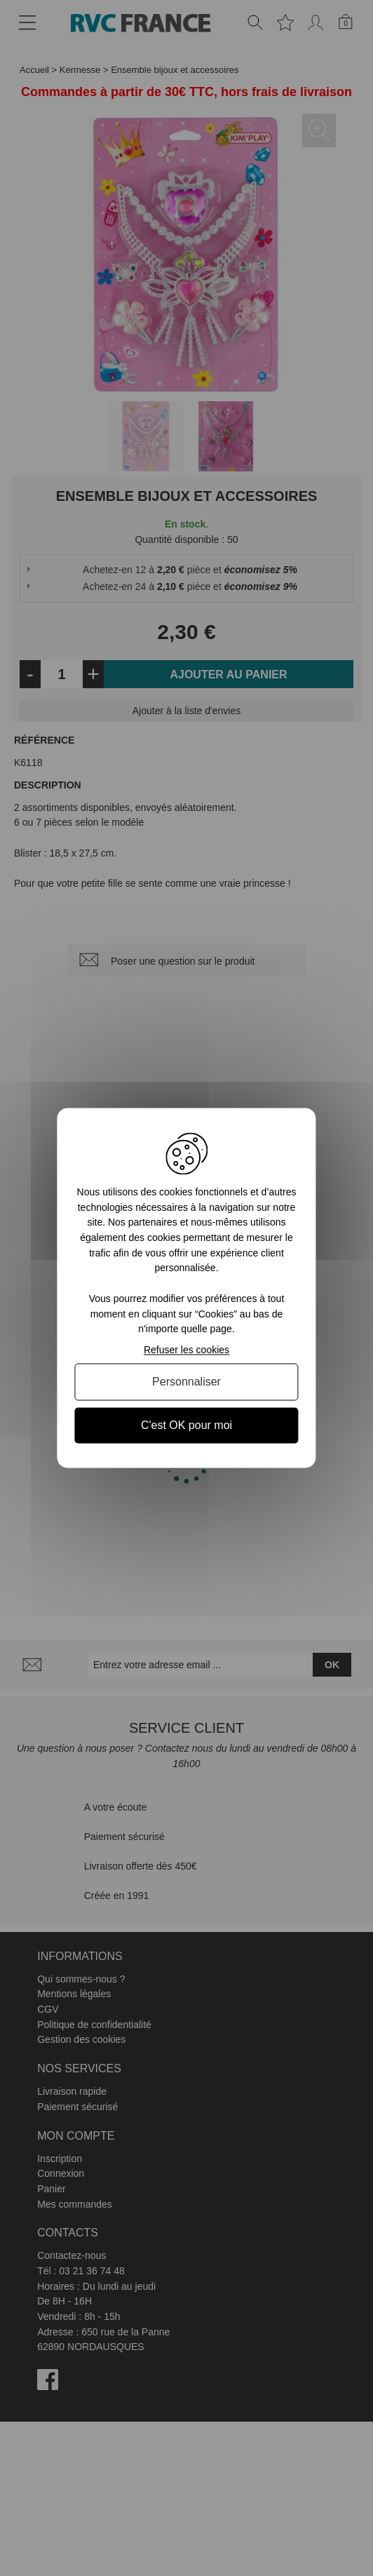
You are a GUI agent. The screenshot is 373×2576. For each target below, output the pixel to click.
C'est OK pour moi (186, 1425)
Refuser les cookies (186, 1349)
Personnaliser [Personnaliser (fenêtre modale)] (186, 1382)
